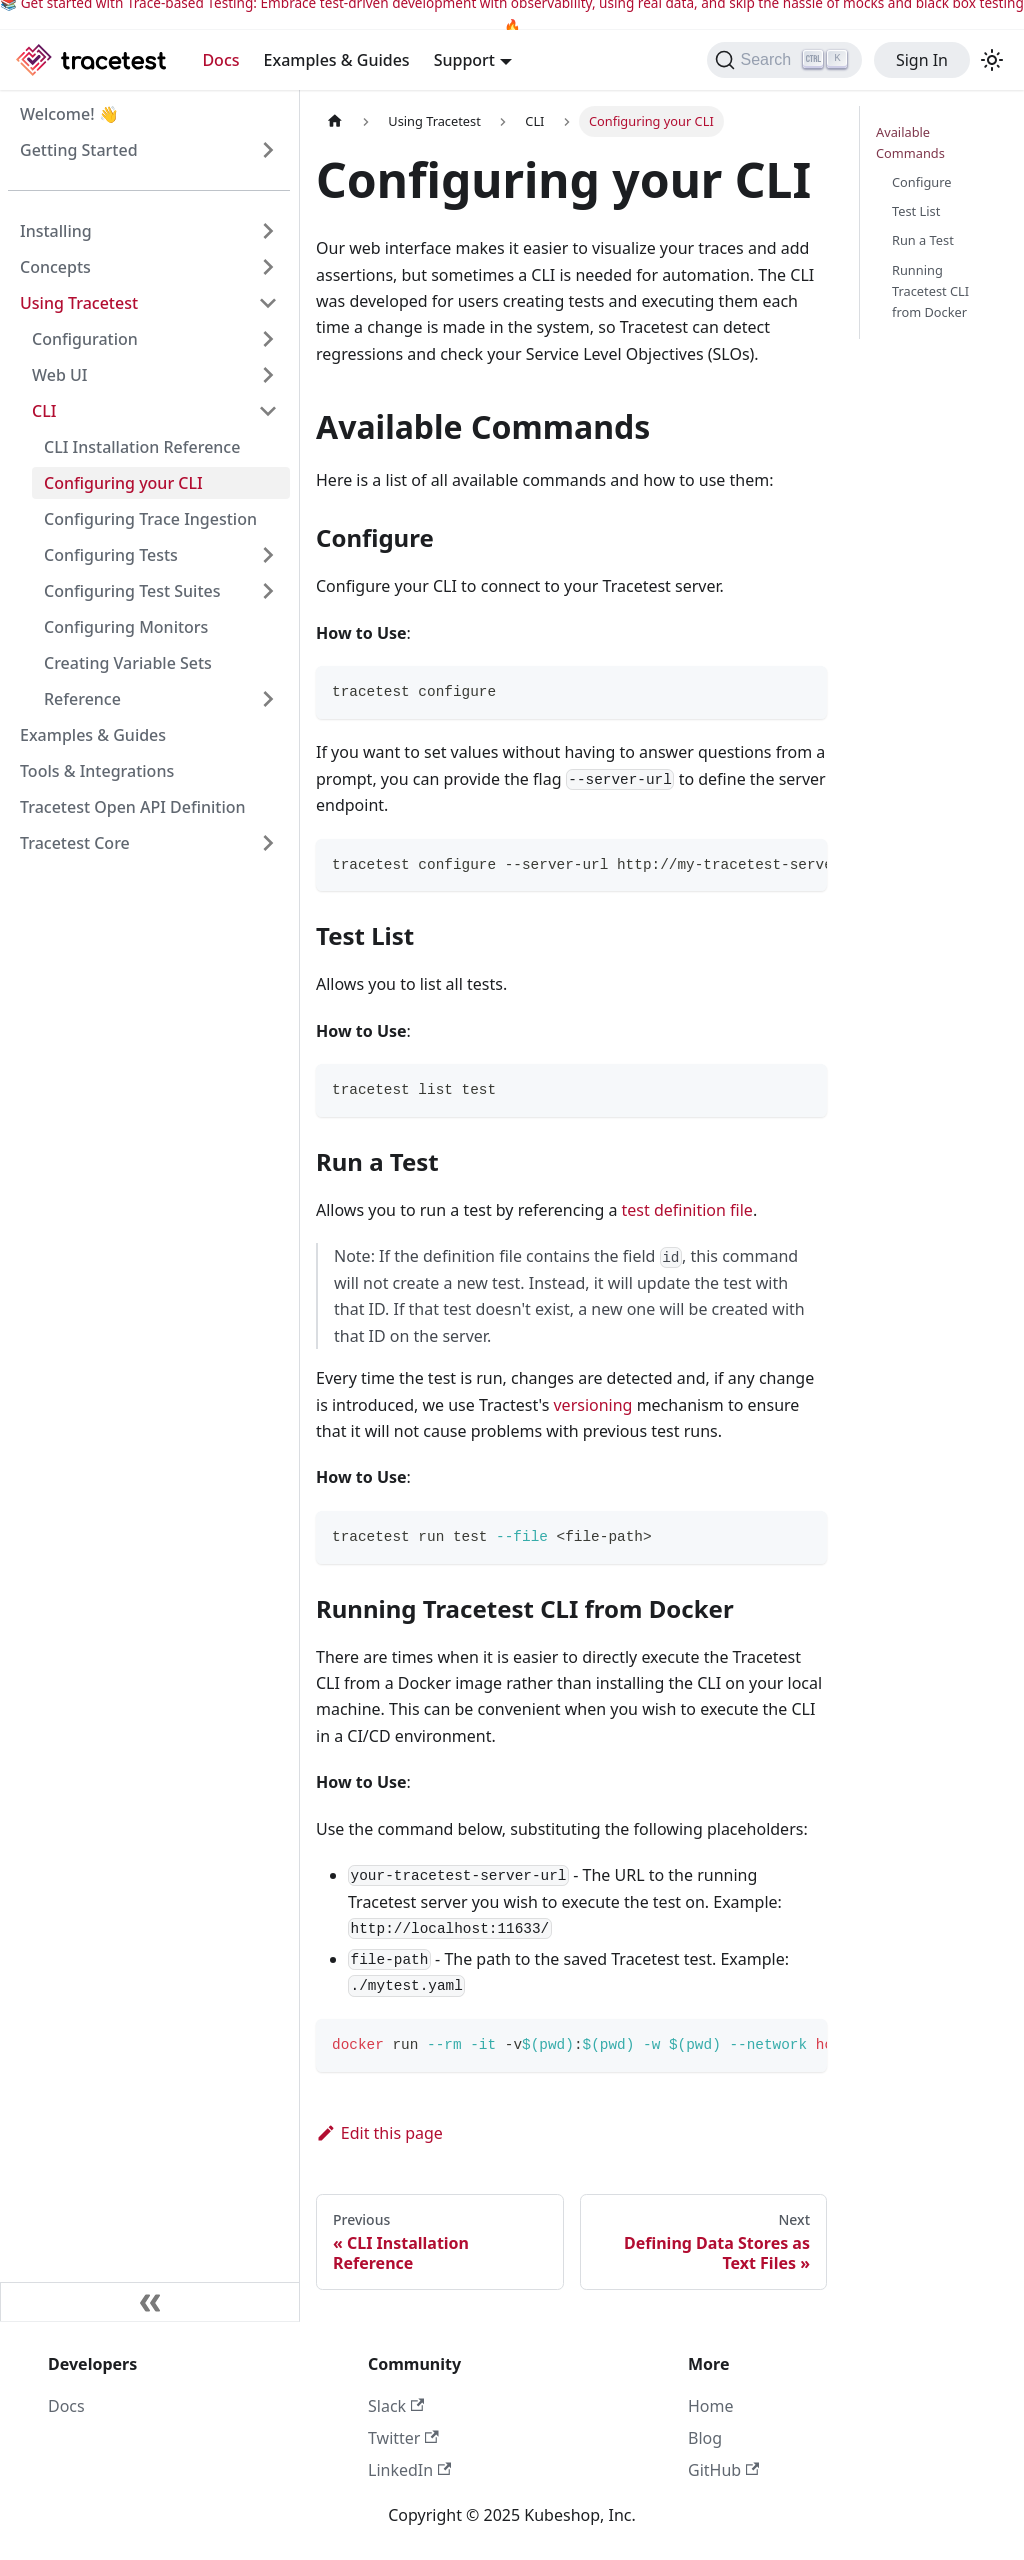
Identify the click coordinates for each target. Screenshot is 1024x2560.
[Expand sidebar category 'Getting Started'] (268, 150)
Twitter (403, 2438)
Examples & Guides (337, 60)
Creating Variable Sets (128, 663)
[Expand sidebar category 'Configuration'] (268, 339)
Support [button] (464, 60)
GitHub (723, 2470)
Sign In (922, 60)
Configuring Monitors (126, 627)
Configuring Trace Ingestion (150, 519)
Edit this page (379, 2133)
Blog (705, 2438)
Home (711, 2406)
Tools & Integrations (97, 771)
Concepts (55, 267)
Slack (396, 2406)
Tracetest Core (75, 843)
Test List (916, 211)
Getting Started (79, 150)
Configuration (85, 339)
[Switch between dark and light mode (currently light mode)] (992, 60)
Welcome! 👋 (69, 114)
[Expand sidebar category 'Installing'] (268, 231)
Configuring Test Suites (132, 591)
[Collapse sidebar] (150, 2302)
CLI (44, 411)
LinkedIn (409, 2470)
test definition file (687, 1210)
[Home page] (335, 121)
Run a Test (923, 240)
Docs (220, 60)
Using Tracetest (79, 303)
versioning (592, 1405)
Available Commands (910, 142)
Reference (82, 699)
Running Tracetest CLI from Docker (930, 291)
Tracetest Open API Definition (133, 807)
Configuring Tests (111, 555)
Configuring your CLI (123, 483)
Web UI (59, 375)
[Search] (784, 60)
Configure (921, 182)
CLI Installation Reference (142, 447)
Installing (56, 231)
